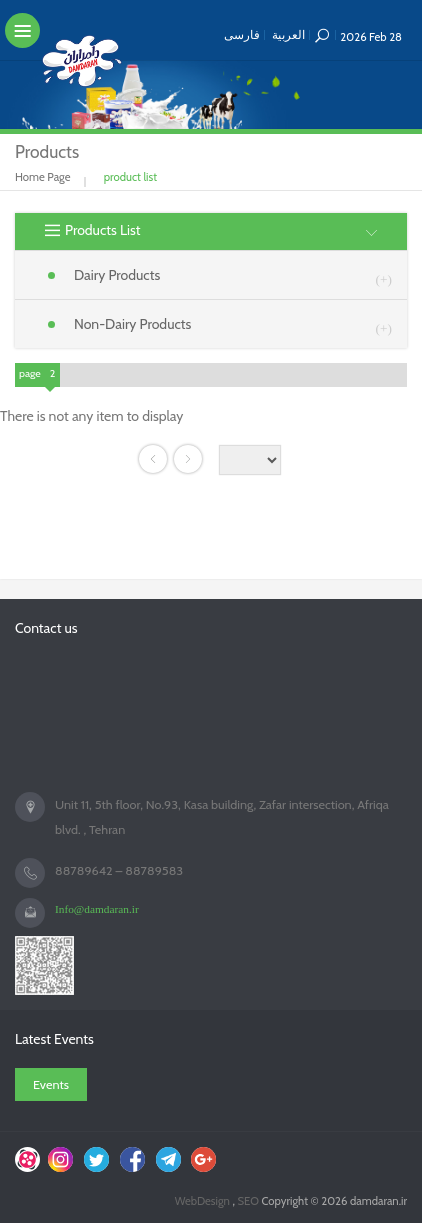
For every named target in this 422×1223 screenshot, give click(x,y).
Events (51, 1084)
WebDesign (204, 1201)
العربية (288, 34)
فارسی (242, 34)
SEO (249, 1201)
